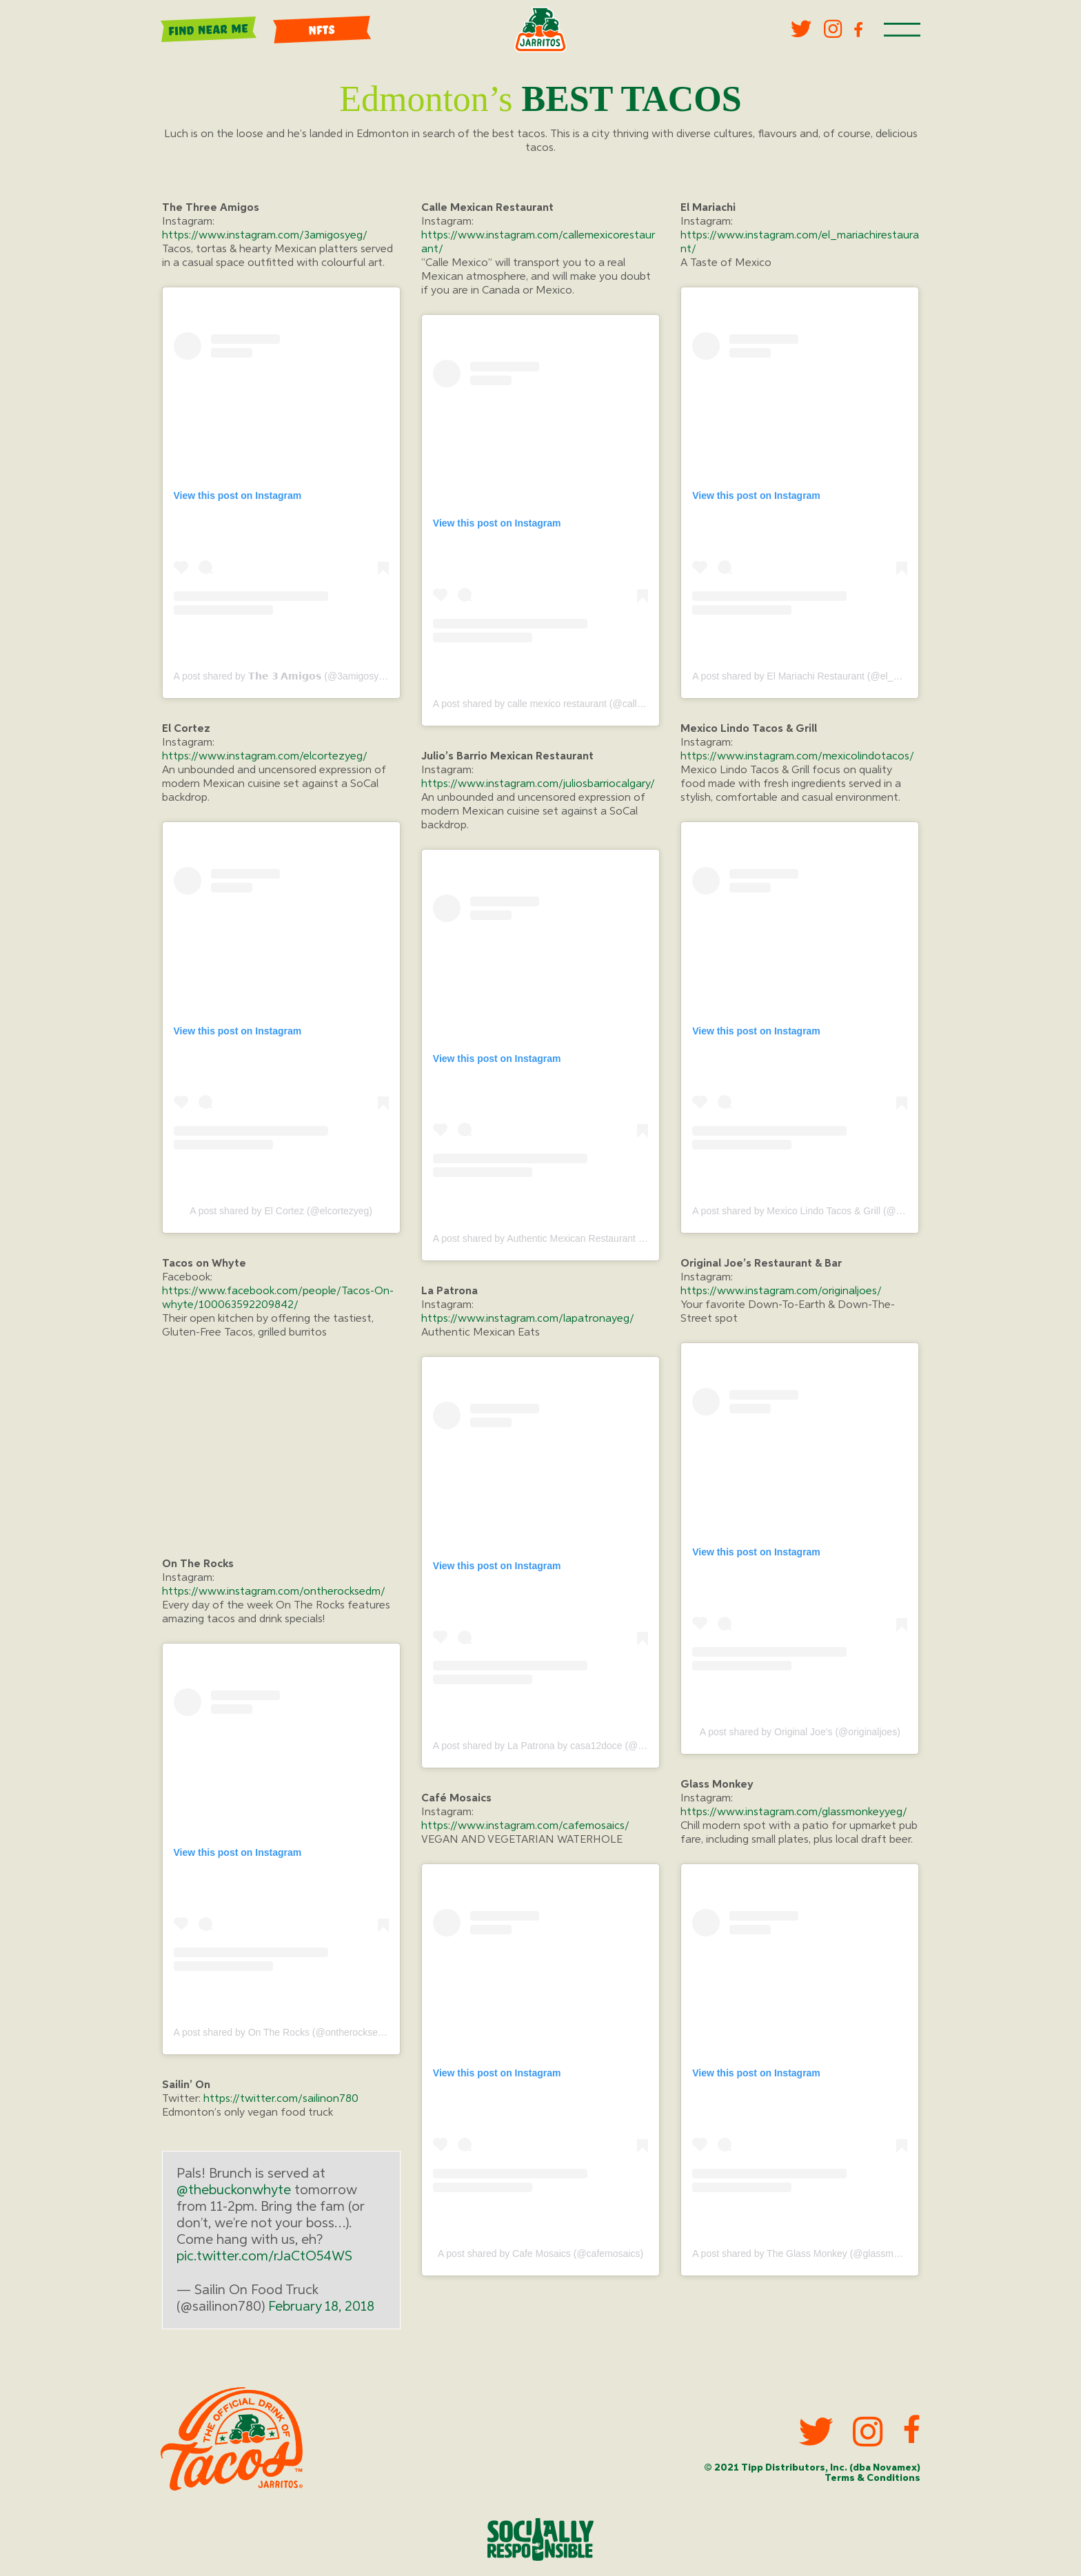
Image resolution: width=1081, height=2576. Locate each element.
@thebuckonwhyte (233, 2191)
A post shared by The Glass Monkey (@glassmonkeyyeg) (815, 2253)
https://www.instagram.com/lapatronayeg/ (527, 1319)
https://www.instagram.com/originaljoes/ (781, 1291)
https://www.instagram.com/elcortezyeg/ (264, 756)
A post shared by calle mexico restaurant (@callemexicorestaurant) (576, 703)
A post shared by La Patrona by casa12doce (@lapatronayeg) (565, 1746)
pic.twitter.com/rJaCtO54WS (264, 2257)
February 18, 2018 (321, 2307)
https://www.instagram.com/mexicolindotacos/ (797, 756)
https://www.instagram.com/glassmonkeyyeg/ (793, 1813)
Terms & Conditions (870, 2478)
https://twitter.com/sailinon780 (280, 2099)
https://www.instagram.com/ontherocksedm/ (273, 1591)
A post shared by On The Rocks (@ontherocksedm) (284, 2032)
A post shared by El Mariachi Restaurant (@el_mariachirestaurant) (834, 676)
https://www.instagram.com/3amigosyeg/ (264, 235)
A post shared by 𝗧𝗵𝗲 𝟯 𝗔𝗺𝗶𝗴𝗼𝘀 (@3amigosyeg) (283, 676)
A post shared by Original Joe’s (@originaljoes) (800, 1732)
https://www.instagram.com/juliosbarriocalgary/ (538, 784)
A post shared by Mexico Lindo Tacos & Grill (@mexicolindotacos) (832, 1210)
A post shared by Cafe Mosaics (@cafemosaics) (540, 2253)
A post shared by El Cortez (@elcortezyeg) (281, 1210)
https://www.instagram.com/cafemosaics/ (525, 1826)
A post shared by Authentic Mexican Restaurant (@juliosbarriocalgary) (582, 1238)
